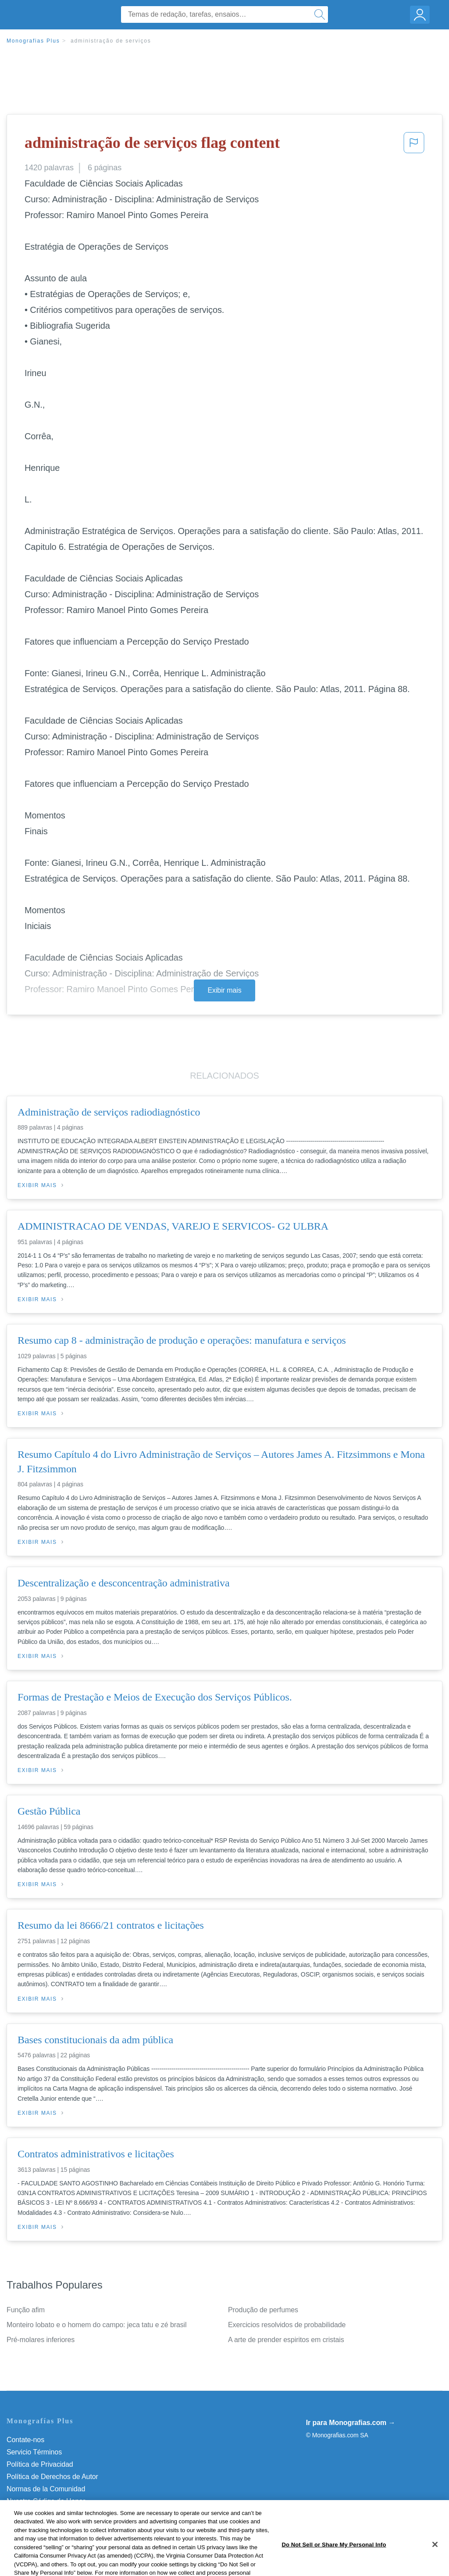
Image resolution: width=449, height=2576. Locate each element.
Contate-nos (25, 2439)
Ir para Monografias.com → (351, 2422)
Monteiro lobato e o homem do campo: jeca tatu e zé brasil (97, 2324)
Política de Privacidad (40, 2464)
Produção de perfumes (263, 2310)
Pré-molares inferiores (41, 2339)
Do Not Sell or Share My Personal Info (65, 2513)
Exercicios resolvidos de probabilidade (287, 2324)
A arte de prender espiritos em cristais (286, 2339)
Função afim (26, 2310)
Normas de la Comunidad (46, 2489)
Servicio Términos (34, 2452)
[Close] (435, 2563)
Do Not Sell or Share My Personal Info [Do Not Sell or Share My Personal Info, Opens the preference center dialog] (334, 2563)
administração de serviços (111, 41)
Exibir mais (224, 990)
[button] (413, 145)
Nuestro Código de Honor (46, 2501)
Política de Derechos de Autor (52, 2476)
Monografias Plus (33, 41)
